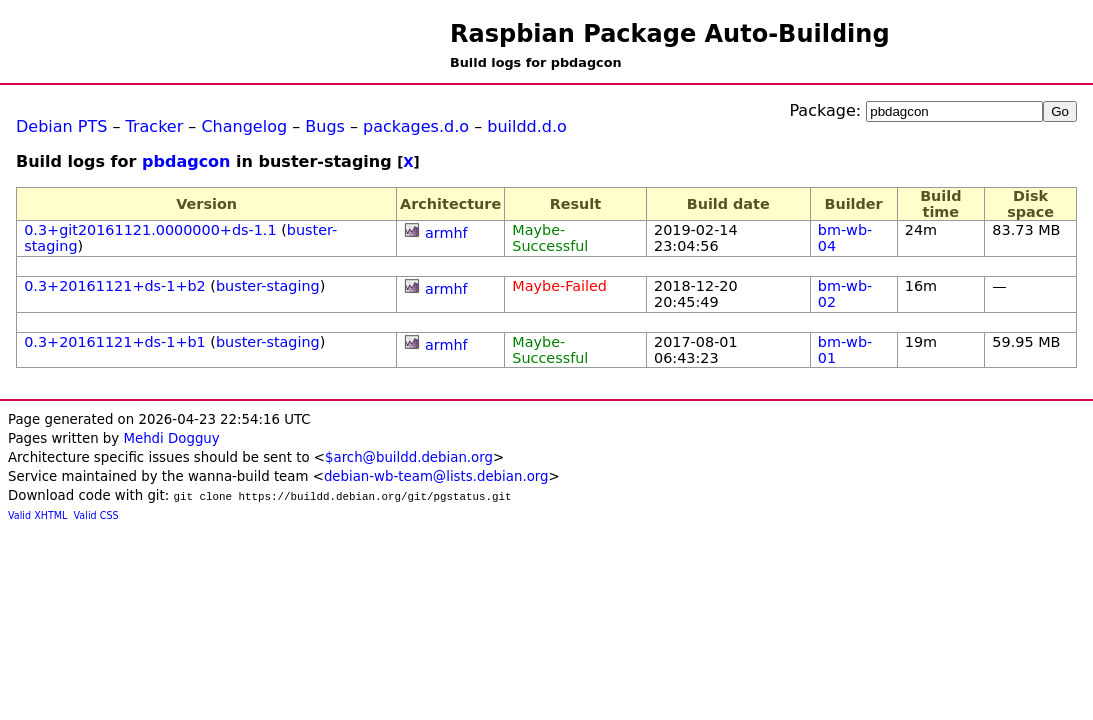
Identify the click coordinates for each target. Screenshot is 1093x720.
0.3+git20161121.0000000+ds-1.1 (150, 230)
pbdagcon (186, 161)
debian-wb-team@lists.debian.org (436, 476)
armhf (446, 233)
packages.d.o (416, 126)
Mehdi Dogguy (171, 438)
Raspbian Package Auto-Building (670, 34)
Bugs (325, 126)
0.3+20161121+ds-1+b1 (115, 342)
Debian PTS (61, 126)
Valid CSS (96, 515)
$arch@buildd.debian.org (409, 457)
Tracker (155, 126)
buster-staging (268, 286)
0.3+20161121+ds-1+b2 (115, 286)
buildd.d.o (527, 126)
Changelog (244, 126)
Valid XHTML (37, 515)
